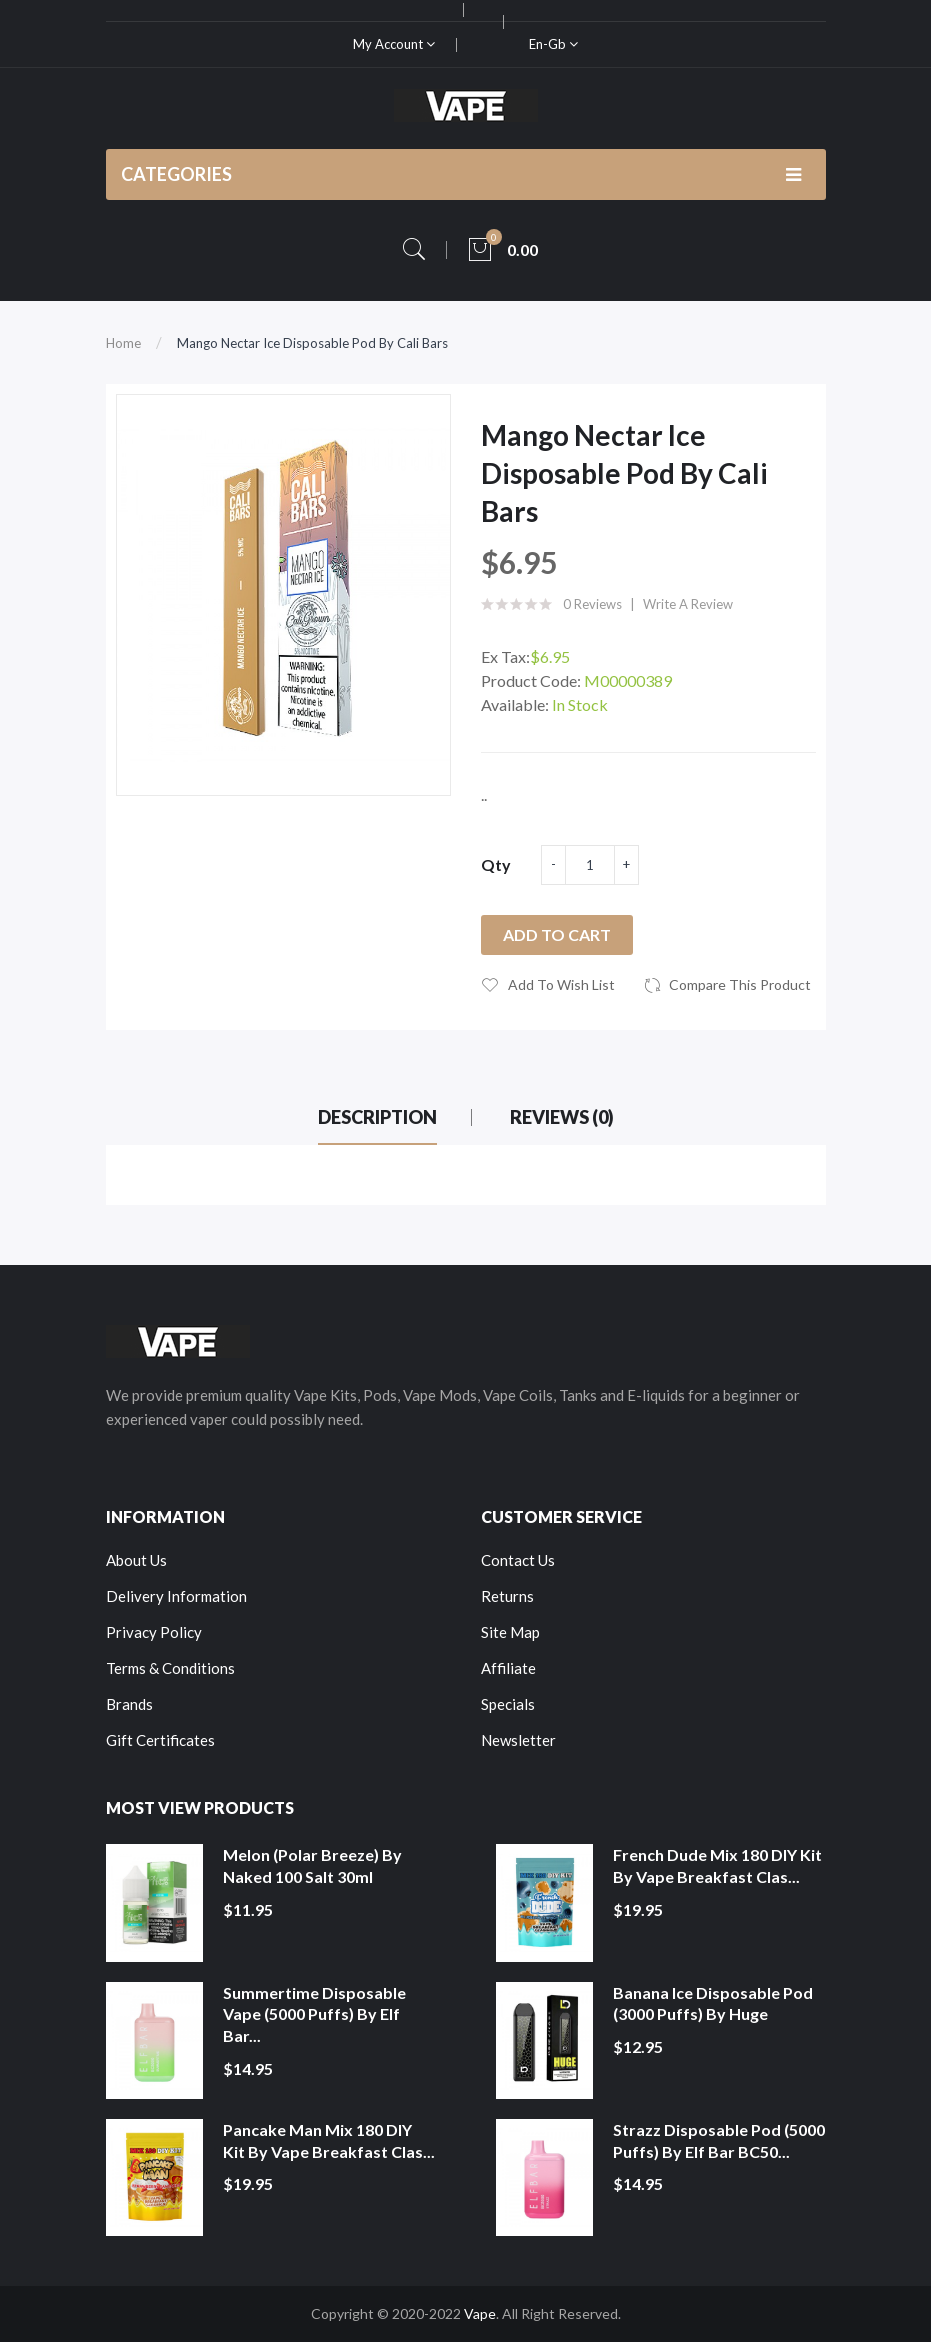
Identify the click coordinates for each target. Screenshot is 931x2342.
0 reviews (592, 604)
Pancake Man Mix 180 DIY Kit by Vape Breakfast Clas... (329, 2140)
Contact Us (518, 1560)
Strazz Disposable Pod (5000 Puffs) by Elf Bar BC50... (719, 2140)
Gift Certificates (160, 1740)
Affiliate (508, 1668)
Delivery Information (176, 1596)
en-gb (553, 44)
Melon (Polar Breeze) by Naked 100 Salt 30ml (312, 1865)
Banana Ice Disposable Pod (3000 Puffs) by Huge (713, 2003)
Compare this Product (740, 984)
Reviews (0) (562, 1117)
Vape (480, 2313)
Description (377, 1117)
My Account (394, 44)
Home (123, 343)
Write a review (688, 604)
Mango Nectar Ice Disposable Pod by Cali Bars (312, 343)
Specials (508, 1704)
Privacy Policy (154, 1632)
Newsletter (518, 1740)
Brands (129, 1704)
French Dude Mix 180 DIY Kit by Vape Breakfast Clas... (717, 1865)
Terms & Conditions (170, 1668)
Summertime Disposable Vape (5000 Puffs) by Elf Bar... (314, 2014)
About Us (136, 1560)
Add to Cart (557, 934)
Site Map (510, 1632)
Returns (507, 1596)
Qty (496, 864)
